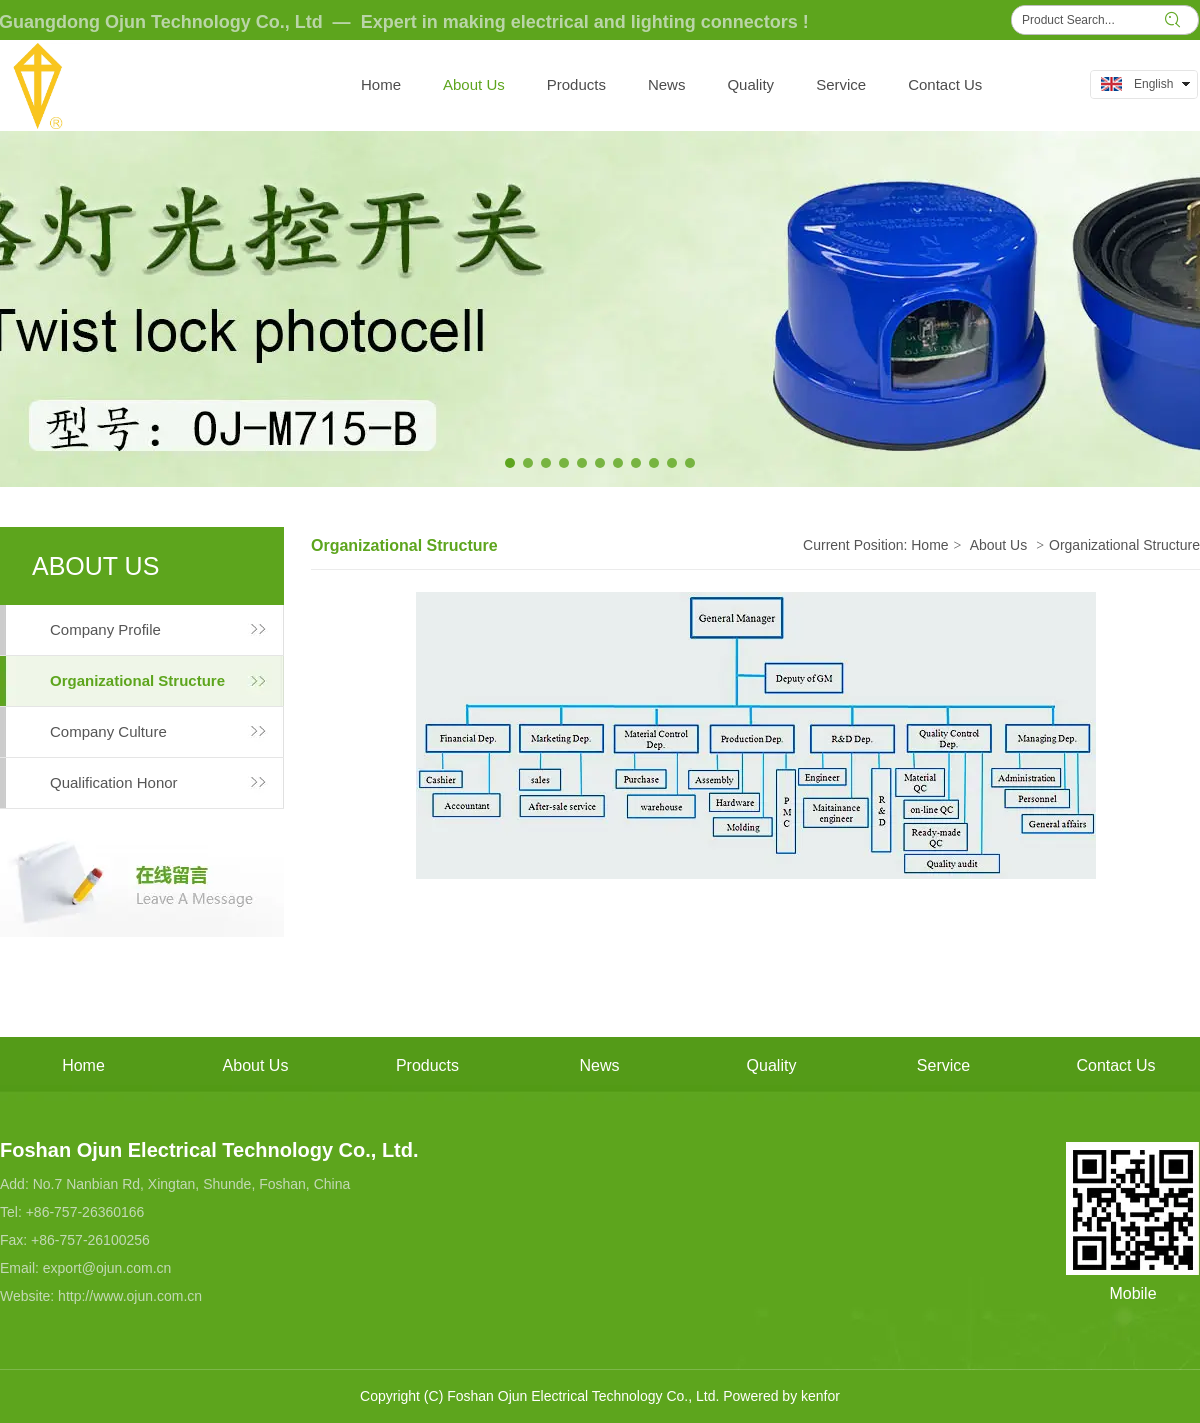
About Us (999, 545)
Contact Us (1115, 1065)
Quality (772, 1065)
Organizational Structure (1124, 545)
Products (427, 1065)
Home (929, 545)
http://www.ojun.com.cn (130, 1296)
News (599, 1065)
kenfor (820, 1396)
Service (943, 1065)
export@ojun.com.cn (107, 1268)
